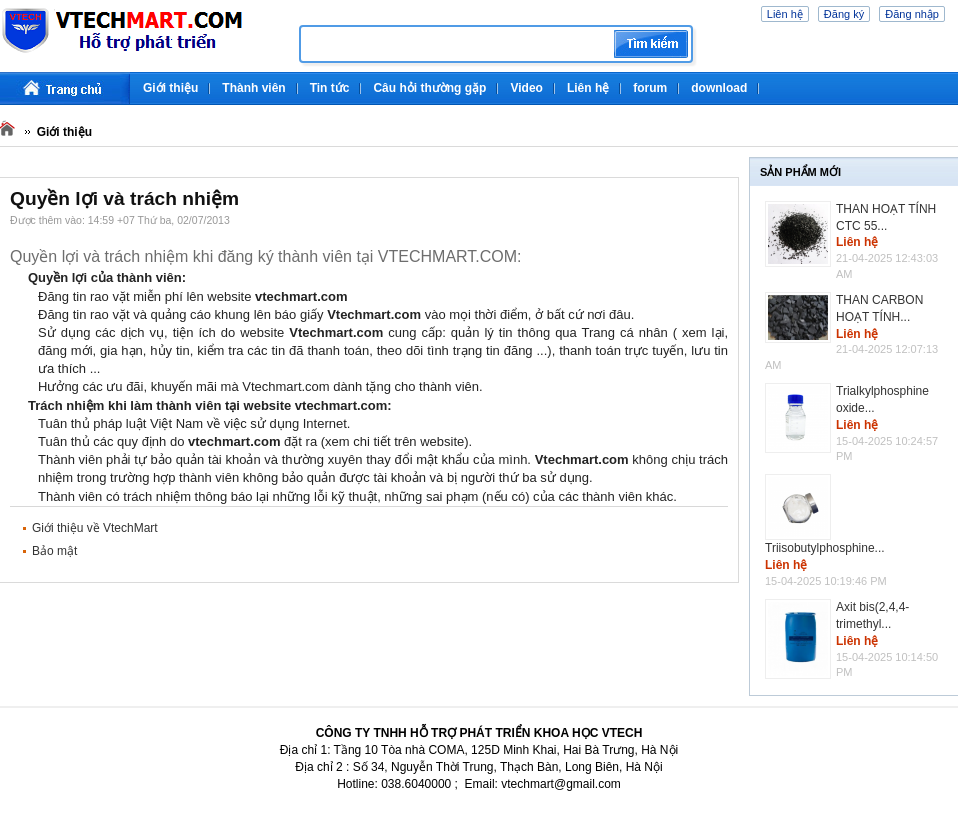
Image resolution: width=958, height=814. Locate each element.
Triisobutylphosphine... (825, 548)
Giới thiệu (170, 88)
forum (650, 88)
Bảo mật (54, 551)
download (719, 88)
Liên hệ (785, 14)
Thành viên (253, 88)
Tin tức (330, 88)
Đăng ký (844, 14)
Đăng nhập (912, 14)
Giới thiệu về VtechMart (95, 528)
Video (526, 88)
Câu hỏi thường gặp (429, 88)
